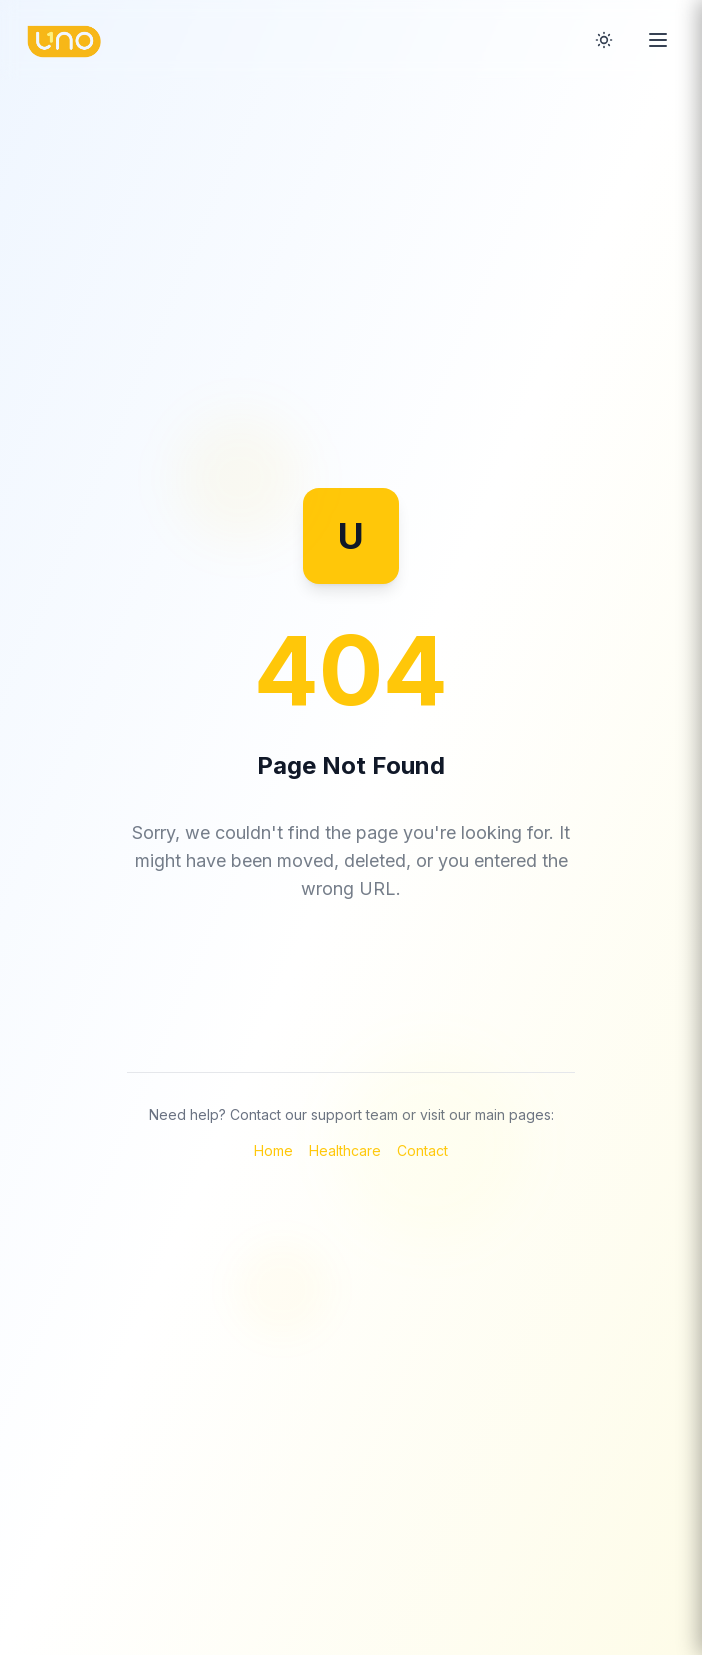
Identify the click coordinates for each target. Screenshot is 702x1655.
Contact (422, 1150)
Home (273, 1150)
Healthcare (345, 1150)
